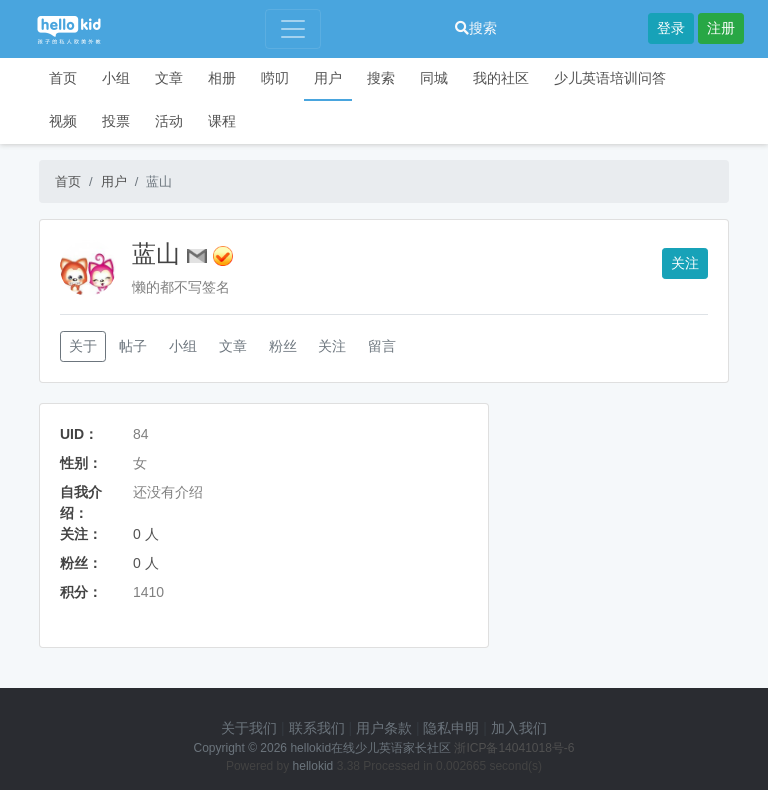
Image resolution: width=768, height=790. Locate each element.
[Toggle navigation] (293, 29)
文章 (169, 78)
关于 (83, 346)
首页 (63, 78)
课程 (222, 121)
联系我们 (317, 728)
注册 (721, 28)
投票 (116, 121)
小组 (116, 78)
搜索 (476, 28)
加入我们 (519, 728)
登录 (671, 28)
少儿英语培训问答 (610, 78)
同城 (434, 78)
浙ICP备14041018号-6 (514, 748)
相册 (222, 78)
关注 (685, 263)
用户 (328, 78)
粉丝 (283, 346)
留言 (382, 346)
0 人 (146, 534)
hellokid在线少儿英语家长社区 (370, 748)
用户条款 (384, 728)
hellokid (313, 766)
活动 (169, 121)
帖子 (133, 346)
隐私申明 (451, 728)
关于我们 (249, 728)
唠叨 (275, 78)
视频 (63, 121)
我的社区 (501, 78)
